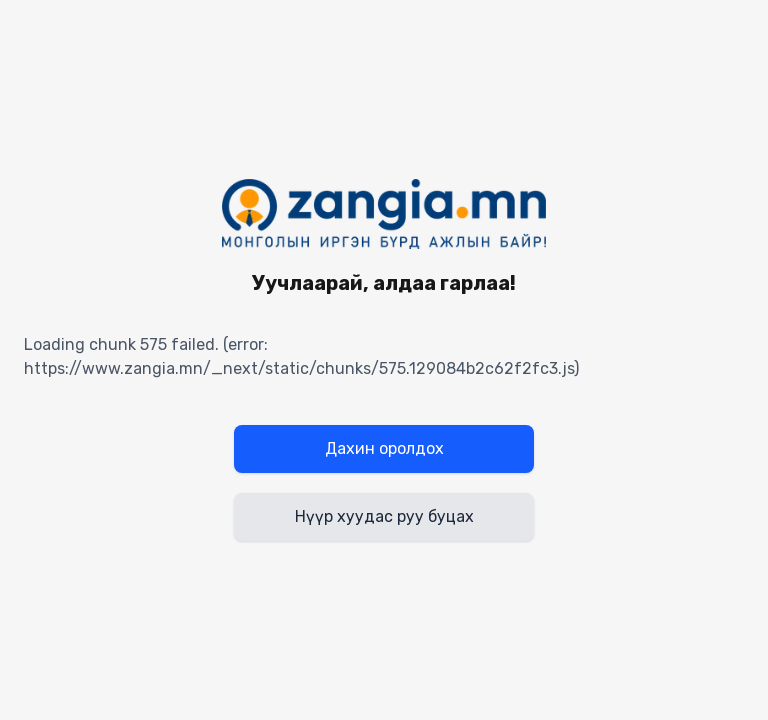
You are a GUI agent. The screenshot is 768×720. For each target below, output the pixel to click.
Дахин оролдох (384, 448)
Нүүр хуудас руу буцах (384, 516)
